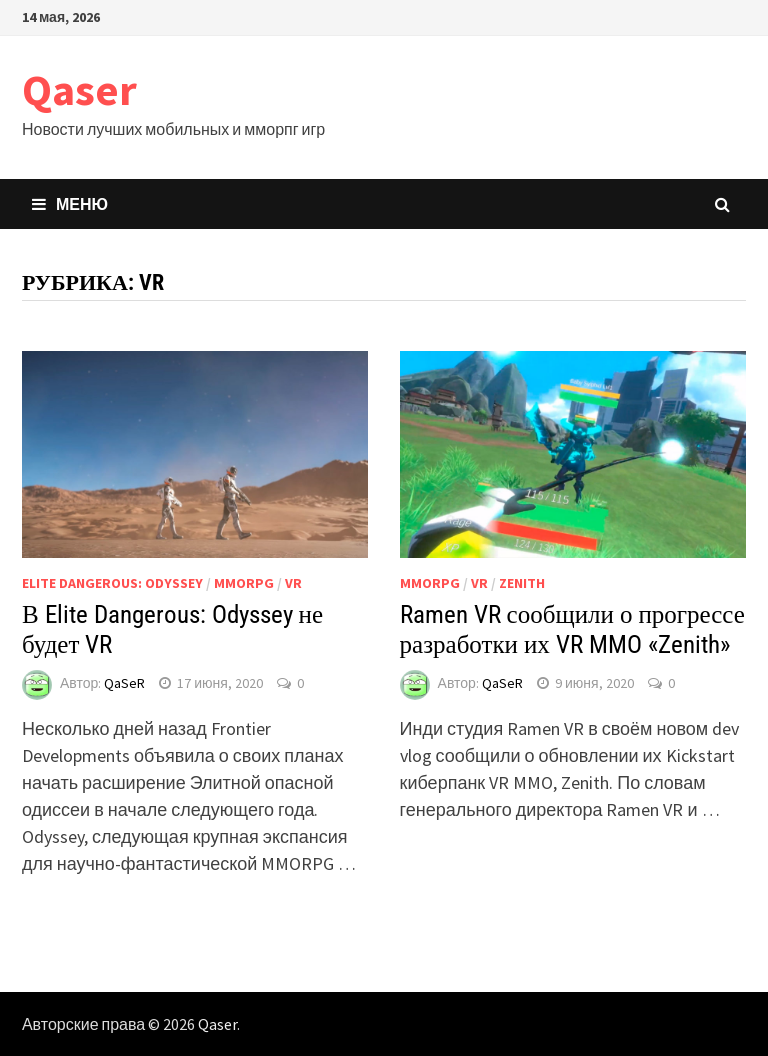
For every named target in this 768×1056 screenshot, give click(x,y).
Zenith (522, 583)
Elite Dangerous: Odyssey (112, 583)
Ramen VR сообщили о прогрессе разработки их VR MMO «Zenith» (572, 629)
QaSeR (124, 683)
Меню (70, 204)
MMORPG (244, 583)
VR (293, 583)
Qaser (79, 89)
